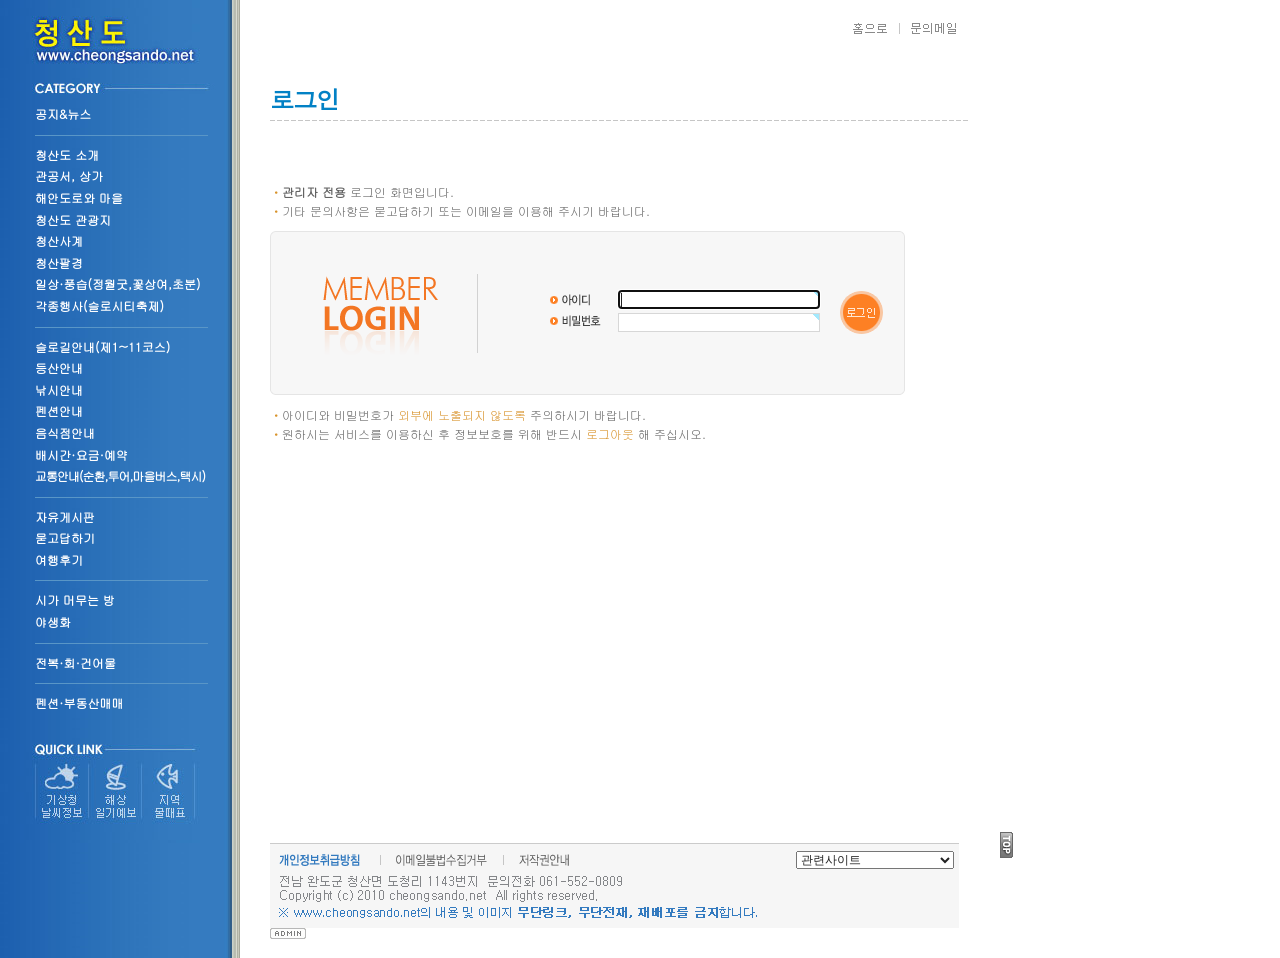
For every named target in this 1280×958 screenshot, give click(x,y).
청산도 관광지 (73, 219)
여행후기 (59, 559)
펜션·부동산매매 (79, 702)
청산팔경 (59, 262)
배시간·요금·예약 (81, 454)
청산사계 (59, 240)
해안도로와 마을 (79, 197)
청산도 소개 (67, 154)
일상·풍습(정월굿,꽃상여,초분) (118, 283)
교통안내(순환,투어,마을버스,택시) (120, 475)
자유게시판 (65, 516)
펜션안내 (59, 410)
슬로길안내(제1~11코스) (102, 346)
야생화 (53, 621)
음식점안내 (65, 432)
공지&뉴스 (63, 113)
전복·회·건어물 (75, 662)
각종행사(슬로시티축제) (99, 305)
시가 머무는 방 (75, 599)
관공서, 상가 (69, 175)
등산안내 (59, 367)
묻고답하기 (65, 537)
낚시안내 (59, 389)
